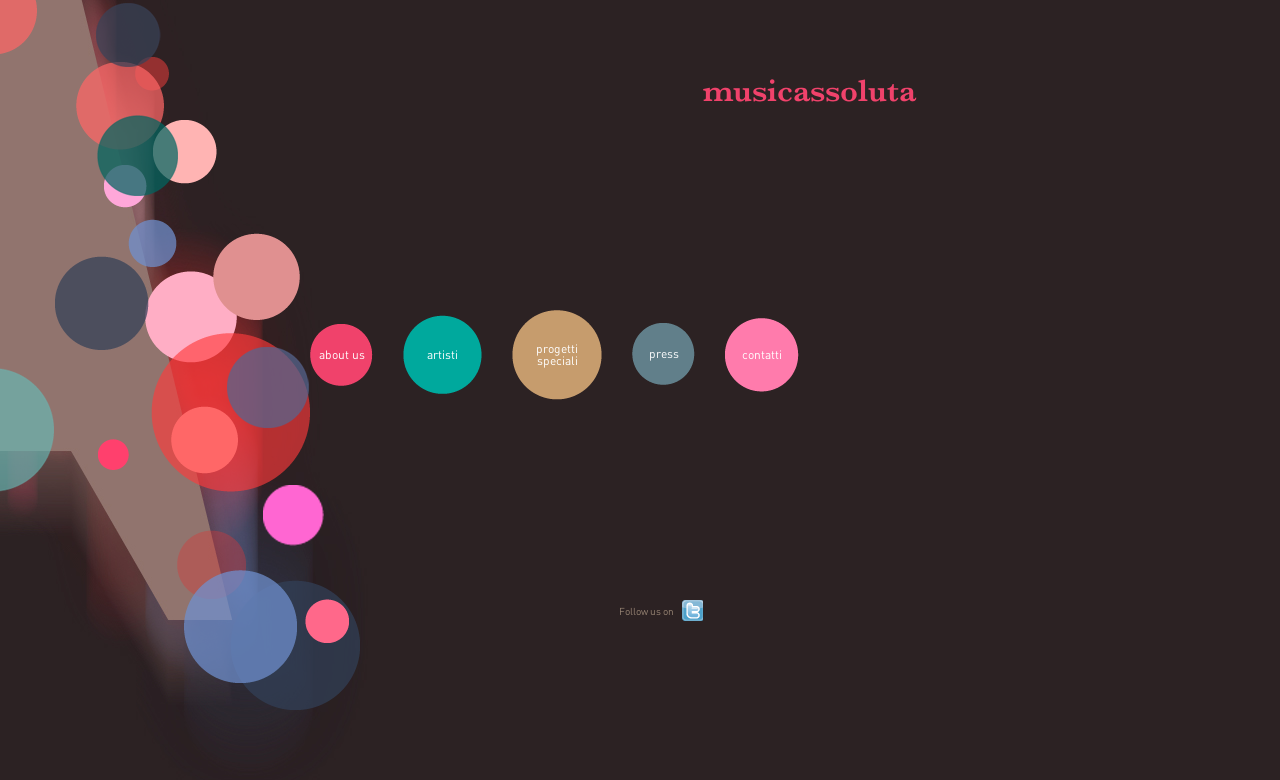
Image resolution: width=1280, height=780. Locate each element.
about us (342, 354)
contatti (762, 354)
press (664, 353)
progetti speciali (557, 354)
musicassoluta (809, 90)
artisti (442, 354)
